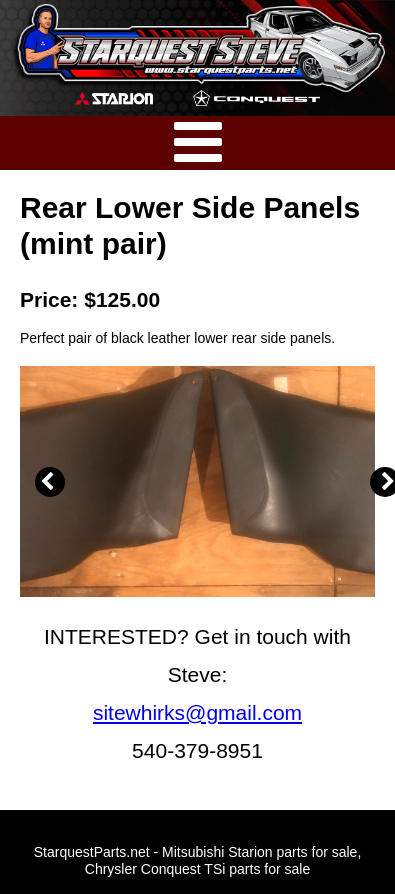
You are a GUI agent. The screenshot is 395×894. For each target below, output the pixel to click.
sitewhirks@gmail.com (197, 712)
